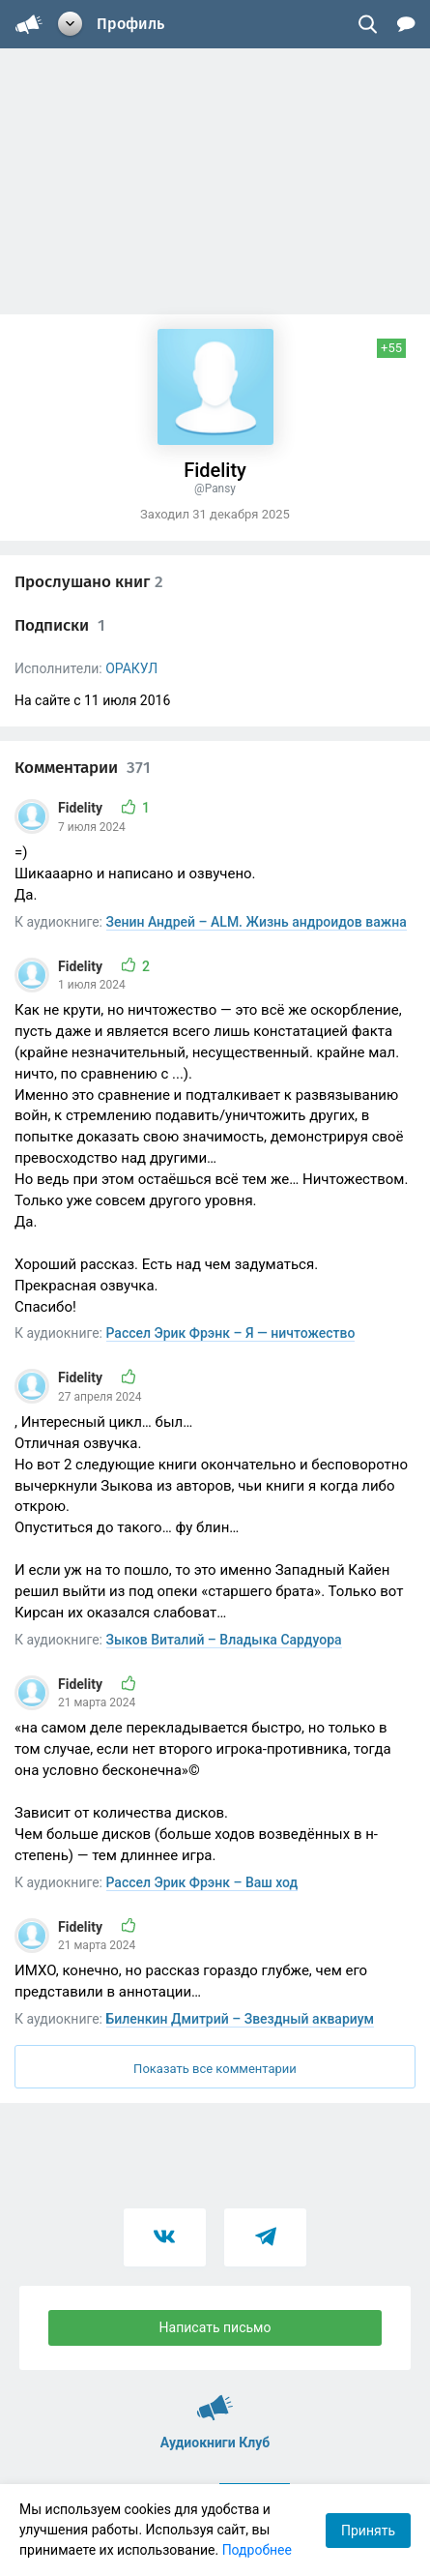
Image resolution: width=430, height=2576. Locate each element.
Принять (368, 2530)
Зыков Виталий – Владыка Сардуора (224, 1639)
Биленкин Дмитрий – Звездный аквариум (240, 2019)
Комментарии (82, 767)
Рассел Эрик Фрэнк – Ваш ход (202, 1882)
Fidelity (82, 807)
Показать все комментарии (215, 2068)
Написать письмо (215, 2327)
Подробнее (257, 2550)
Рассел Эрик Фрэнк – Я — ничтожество (231, 1333)
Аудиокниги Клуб (215, 2399)
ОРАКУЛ (131, 668)
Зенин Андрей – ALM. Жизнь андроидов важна (256, 922)
